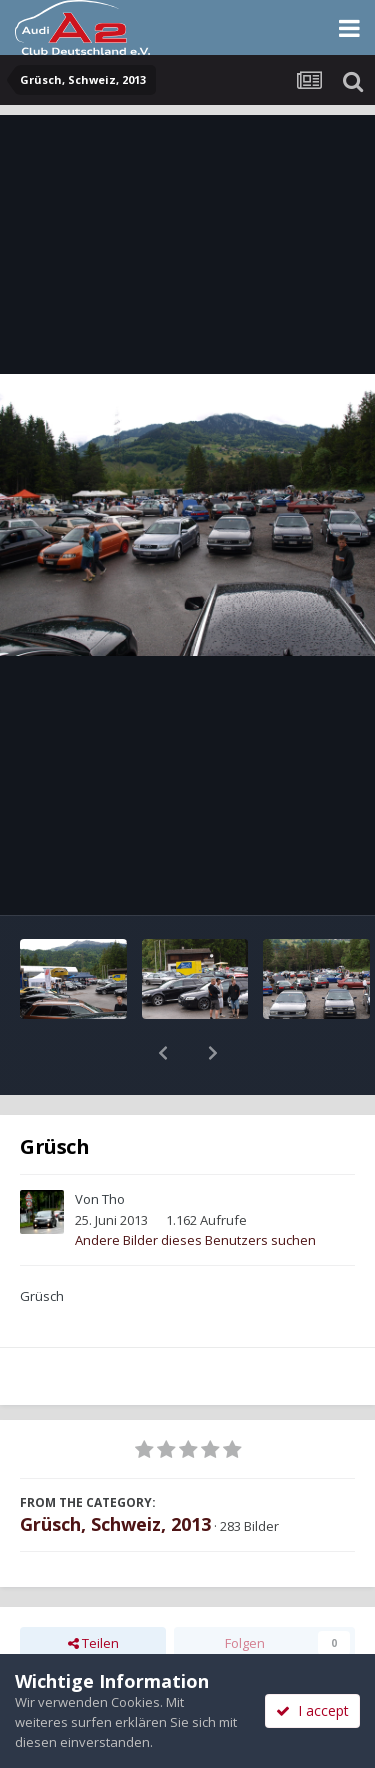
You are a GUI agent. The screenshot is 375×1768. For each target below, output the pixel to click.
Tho (113, 1147)
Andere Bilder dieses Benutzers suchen (195, 1188)
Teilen (93, 1591)
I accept (312, 1710)
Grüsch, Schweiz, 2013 (115, 1472)
